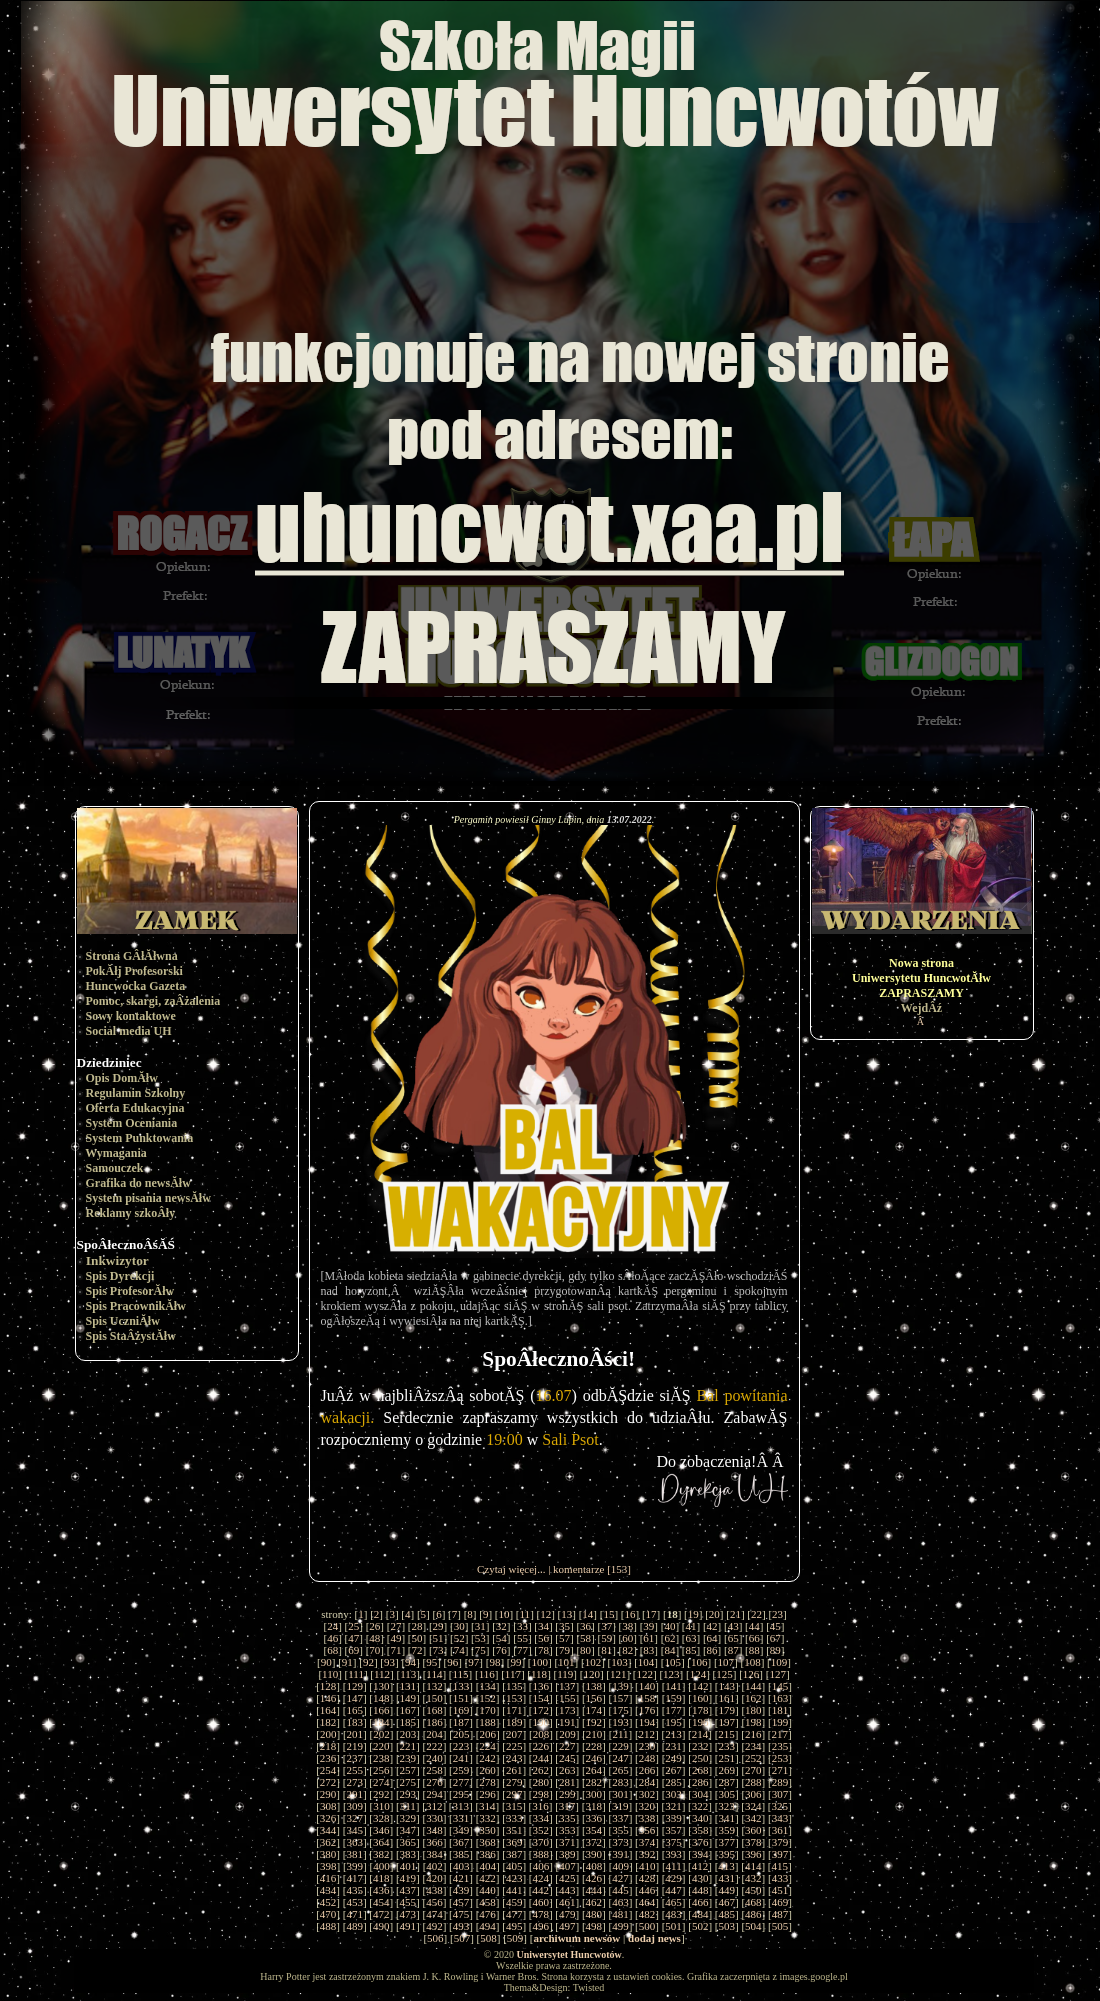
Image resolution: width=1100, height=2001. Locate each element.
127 (777, 1674)
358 (700, 1830)
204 (434, 1734)
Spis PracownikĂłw (136, 1306)
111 (356, 1674)
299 (567, 1794)
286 (700, 1782)
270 (753, 1770)
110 (330, 1674)
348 (434, 1830)
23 (777, 1614)
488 (328, 1926)
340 (700, 1818)
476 (487, 1914)
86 (712, 1650)
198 (753, 1722)
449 (727, 1890)
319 (620, 1806)
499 (620, 1926)
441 (514, 1890)
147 (354, 1698)
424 (540, 1878)
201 (355, 1734)
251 (727, 1758)
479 (567, 1914)
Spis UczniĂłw (123, 1321)
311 (408, 1806)
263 (567, 1770)
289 (780, 1782)
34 (543, 1626)
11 (525, 1614)
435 (354, 1890)
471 (354, 1914)
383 (408, 1854)
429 (673, 1878)
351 (514, 1830)
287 (727, 1782)
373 (620, 1842)
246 (594, 1758)
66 (754, 1638)
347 (408, 1830)
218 (328, 1746)
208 (541, 1734)
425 (567, 1878)
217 (779, 1734)
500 (647, 1926)
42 (712, 1626)
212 (647, 1734)
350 (487, 1830)
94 (410, 1662)
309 (355, 1806)
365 (408, 1842)
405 (514, 1866)
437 (408, 1890)
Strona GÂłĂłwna (132, 956)
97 (473, 1662)
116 (487, 1674)
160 (700, 1698)
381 (354, 1854)
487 (780, 1914)
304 (700, 1794)
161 (727, 1698)
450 (753, 1890)
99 (515, 1662)
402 (434, 1866)
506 (435, 1938)
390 (594, 1854)
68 (332, 1650)
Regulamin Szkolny (136, 1093)
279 (514, 1782)
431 (727, 1878)
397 (780, 1854)
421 (461, 1878)
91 (347, 1662)
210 (594, 1734)
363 (354, 1842)
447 (673, 1890)
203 (408, 1734)
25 (353, 1626)
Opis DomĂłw (122, 1078)
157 (620, 1698)
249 (673, 1758)
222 (434, 1746)
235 (780, 1746)
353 (567, 1830)
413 (726, 1866)
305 (727, 1794)
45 (775, 1626)
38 (627, 1626)
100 (540, 1662)
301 (620, 1794)
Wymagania (116, 1153)
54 (501, 1638)
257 (408, 1770)
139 (620, 1686)
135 (514, 1686)
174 (594, 1710)
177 (673, 1710)
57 (564, 1638)
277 (461, 1782)
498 (594, 1926)
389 (567, 1854)
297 (514, 1794)
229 (620, 1746)
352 (540, 1830)
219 (354, 1746)
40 (669, 1626)
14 (587, 1614)
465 (673, 1902)
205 (461, 1734)
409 (620, 1866)
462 (594, 1902)
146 (328, 1698)
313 (461, 1806)
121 (618, 1674)
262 (540, 1770)
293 (408, 1794)
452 (328, 1902)
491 (408, 1926)
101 (566, 1662)
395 (727, 1854)
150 (434, 1698)
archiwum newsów (576, 1938)
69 (353, 1650)
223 (461, 1746)
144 (753, 1686)
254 (328, 1770)
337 (620, 1818)
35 (564, 1626)
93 (389, 1662)
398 (328, 1866)
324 (753, 1806)
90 (326, 1662)
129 (354, 1686)
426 (594, 1878)
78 (543, 1650)
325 (779, 1806)
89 (775, 1650)
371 (567, 1842)
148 (381, 1698)
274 (381, 1782)
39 (648, 1626)
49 (395, 1638)
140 (647, 1686)
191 (567, 1722)
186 (434, 1722)
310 (381, 1806)
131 (408, 1686)
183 (354, 1722)
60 (627, 1638)
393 (673, 1854)
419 (408, 1878)
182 (328, 1722)
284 (647, 1782)
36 (585, 1626)
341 (727, 1818)
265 (620, 1770)
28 (416, 1626)
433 (780, 1878)
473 (408, 1914)
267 (673, 1770)
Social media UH (129, 1031)
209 (567, 1734)
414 (753, 1866)
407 (567, 1866)
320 (647, 1806)
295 (461, 1794)
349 (461, 1830)
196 (700, 1722)
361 (780, 1830)
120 (591, 1674)
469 (780, 1902)
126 (751, 1674)
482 (647, 1914)
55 (522, 1638)
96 (452, 1662)
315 (514, 1806)
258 (434, 1770)
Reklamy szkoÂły (131, 1213)
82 (627, 1650)
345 (354, 1830)
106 (699, 1662)
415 (779, 1866)
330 (434, 1818)
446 (647, 1890)
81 (606, 1650)
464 (647, 1902)
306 (753, 1794)
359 (727, 1830)
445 (620, 1890)
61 (648, 1638)
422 (487, 1878)
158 (647, 1698)
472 (381, 1914)
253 (780, 1758)
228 (594, 1746)
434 (328, 1890)
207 (514, 1734)
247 (620, 1758)
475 (461, 1914)
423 (514, 1878)
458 (487, 1902)
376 (700, 1842)
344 (328, 1830)
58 (585, 1638)
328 (381, 1818)
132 (434, 1686)
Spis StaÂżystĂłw (131, 1336)
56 (543, 1638)
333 (514, 1818)
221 (408, 1746)
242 (487, 1758)
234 (753, 1746)
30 (459, 1626)
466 (700, 1902)
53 (480, 1638)
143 (727, 1686)
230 (647, 1746)
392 (647, 1854)
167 (408, 1710)
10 (503, 1614)
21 (735, 1614)
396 (753, 1854)
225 (514, 1746)
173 (567, 1710)
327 (354, 1818)
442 (540, 1890)
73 (438, 1650)
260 (487, 1770)
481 (620, 1914)
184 (381, 1722)
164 (328, 1710)
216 (753, 1734)
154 (540, 1698)
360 (753, 1830)
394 (700, 1854)
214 (700, 1734)
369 (514, 1842)
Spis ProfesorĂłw (130, 1291)
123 (671, 1674)
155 (567, 1698)
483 (673, 1914)
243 (514, 1758)
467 (727, 1902)
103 (619, 1662)
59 (606, 1638)
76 (501, 1650)
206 (488, 1734)
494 (487, 1926)
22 (756, 1614)
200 (328, 1734)
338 (647, 1818)
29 (438, 1626)
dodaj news (654, 1938)
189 (514, 1722)
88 (754, 1650)
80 (585, 1650)
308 (328, 1806)
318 (593, 1806)
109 (779, 1662)
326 (328, 1818)
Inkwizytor (117, 1260)
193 (620, 1722)
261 (514, 1770)
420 (434, 1878)
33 (522, 1626)
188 (487, 1722)
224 (487, 1746)
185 (408, 1722)
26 (374, 1626)
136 (540, 1686)
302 (647, 1794)
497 (567, 1926)
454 (381, 1902)
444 (594, 1890)
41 (691, 1626)
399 (355, 1866)
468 (753, 1902)
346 (381, 1830)
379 (780, 1842)
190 (540, 1722)
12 (545, 1614)
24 (332, 1626)
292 (381, 1794)
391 (620, 1854)
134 (487, 1686)
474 (434, 1914)
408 (594, 1866)
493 (461, 1926)
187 (461, 1722)
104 (646, 1662)
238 (381, 1758)
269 (727, 1770)
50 (416, 1638)
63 (691, 1638)
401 (408, 1866)
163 (780, 1698)
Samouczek (115, 1168)
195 (673, 1722)
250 (700, 1758)
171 (514, 1710)
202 (381, 1734)
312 (434, 1806)
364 (381, 1842)
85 (691, 1650)
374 (647, 1842)
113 (408, 1674)
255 (354, 1770)
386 (487, 1854)
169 (461, 1710)
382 (381, 1854)
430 (700, 1878)
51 (438, 1638)
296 (487, 1794)
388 (540, 1854)
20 (714, 1614)
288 (753, 1782)
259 (461, 1770)
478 (540, 1914)
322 (700, 1806)
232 (700, 1746)
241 (461, 1758)
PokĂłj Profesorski (134, 971)
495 (514, 1926)
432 (753, 1878)
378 (753, 1842)
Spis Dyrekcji (120, 1276)
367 (461, 1842)
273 (354, 1782)
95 (431, 1662)
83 (648, 1650)
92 (368, 1662)
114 (434, 1674)
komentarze (578, 1569)
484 (700, 1914)
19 (693, 1614)
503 (727, 1926)
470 (328, 1914)
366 (434, 1842)
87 (733, 1650)
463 (620, 1902)
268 (700, 1770)
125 (724, 1674)
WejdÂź (921, 1008)
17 (651, 1614)
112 (382, 1674)
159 (673, 1698)
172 (540, 1710)
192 (594, 1722)
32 (501, 1626)
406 (541, 1866)
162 (753, 1698)
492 (434, 1926)
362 (328, 1842)
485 (727, 1914)
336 (594, 1818)
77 (522, 1650)
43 (733, 1626)
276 (434, 1782)
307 (780, 1794)
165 (354, 1710)
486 (753, 1914)
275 (408, 1782)
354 (594, 1830)
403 (461, 1866)
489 (354, 1926)
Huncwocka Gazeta (136, 986)
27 (395, 1626)
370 (540, 1842)
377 (727, 1842)
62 (669, 1638)
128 (328, 1686)
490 (381, 1926)
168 (434, 1710)
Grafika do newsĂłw (138, 1183)
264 (594, 1770)
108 (752, 1662)
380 (328, 1854)
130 (381, 1686)
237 (354, 1758)
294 (434, 1794)
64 (712, 1638)
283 (620, 1782)
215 (726, 1734)
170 (487, 1710)
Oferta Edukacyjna (135, 1108)
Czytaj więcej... (511, 1569)
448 (700, 1890)
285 (673, 1782)
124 (698, 1674)
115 (461, 1674)
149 (408, 1698)
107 (726, 1662)
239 (408, 1758)
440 (487, 1890)
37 (606, 1626)
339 (673, 1818)
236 (328, 1758)
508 (488, 1938)
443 (567, 1890)
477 (514, 1914)
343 (780, 1818)
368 (487, 1842)
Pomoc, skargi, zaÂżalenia (153, 1001)
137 (567, 1686)
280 (540, 1782)
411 (674, 1866)
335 (567, 1818)
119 (565, 1674)
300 (594, 1794)
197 (727, 1722)
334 (540, 1818)
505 (780, 1926)
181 (780, 1710)
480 (594, 1914)
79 (564, 1650)
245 (567, 1758)
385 (461, 1854)
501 (673, 1926)
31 (480, 1626)
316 (540, 1806)
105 (672, 1662)
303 (673, 1794)
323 (726, 1806)
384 (434, 1854)
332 (487, 1818)
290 (328, 1794)
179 (727, 1710)
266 (647, 1770)
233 (727, 1746)
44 (754, 1626)
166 (381, 1710)
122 (645, 1674)
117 (513, 1674)
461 (567, 1902)
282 (594, 1782)
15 (608, 1614)
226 (540, 1746)
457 (461, 1902)
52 (459, 1638)
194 (647, 1722)
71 (395, 1650)
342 (753, 1818)
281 (567, 1782)
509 (515, 1938)
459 (514, 1902)
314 (487, 1806)
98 (494, 1662)
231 (673, 1746)
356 (647, 1830)
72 (416, 1650)
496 (540, 1926)
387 (514, 1854)
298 (540, 1794)
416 (328, 1878)
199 (780, 1722)
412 (700, 1866)
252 (753, 1758)
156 (594, 1698)
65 (733, 1638)
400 (381, 1866)
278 (487, 1782)
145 (780, 1686)
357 (673, 1830)
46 (332, 1638)
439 (461, 1890)
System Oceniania (132, 1123)
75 (480, 1650)
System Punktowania (140, 1138)
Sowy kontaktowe (131, 1016)
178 (700, 1710)
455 (408, 1902)
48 (374, 1638)
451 (780, 1890)
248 (647, 1758)
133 (461, 1686)
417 (354, 1878)
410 (647, 1866)
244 (540, 1758)
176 (647, 1710)
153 (514, 1698)
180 (753, 1710)
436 (381, 1890)
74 (459, 1650)
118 (539, 1674)
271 (780, 1770)
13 (566, 1614)
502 (700, 1926)
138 (594, 1686)
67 (775, 1638)
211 (620, 1734)
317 (567, 1806)
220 (381, 1746)
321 (673, 1806)
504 (753, 1926)
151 (461, 1698)
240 (434, 1758)
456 (434, 1902)
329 (408, 1818)
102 (593, 1662)
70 (374, 1650)
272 (328, 1782)
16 (630, 1614)
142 (700, 1686)
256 (381, 1770)
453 (354, 1902)
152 (487, 1698)
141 (673, 1686)
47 (353, 1638)
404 (488, 1866)
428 (647, 1878)
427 (620, 1878)
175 (620, 1710)
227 (567, 1746)
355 (620, 1830)
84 (669, 1650)
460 (540, 1902)
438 (434, 1890)
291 (354, 1794)
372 (594, 1842)
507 (462, 1938)
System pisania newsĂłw (148, 1198)
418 (381, 1878)
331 (461, 1818)
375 (673, 1842)
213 (673, 1734)
